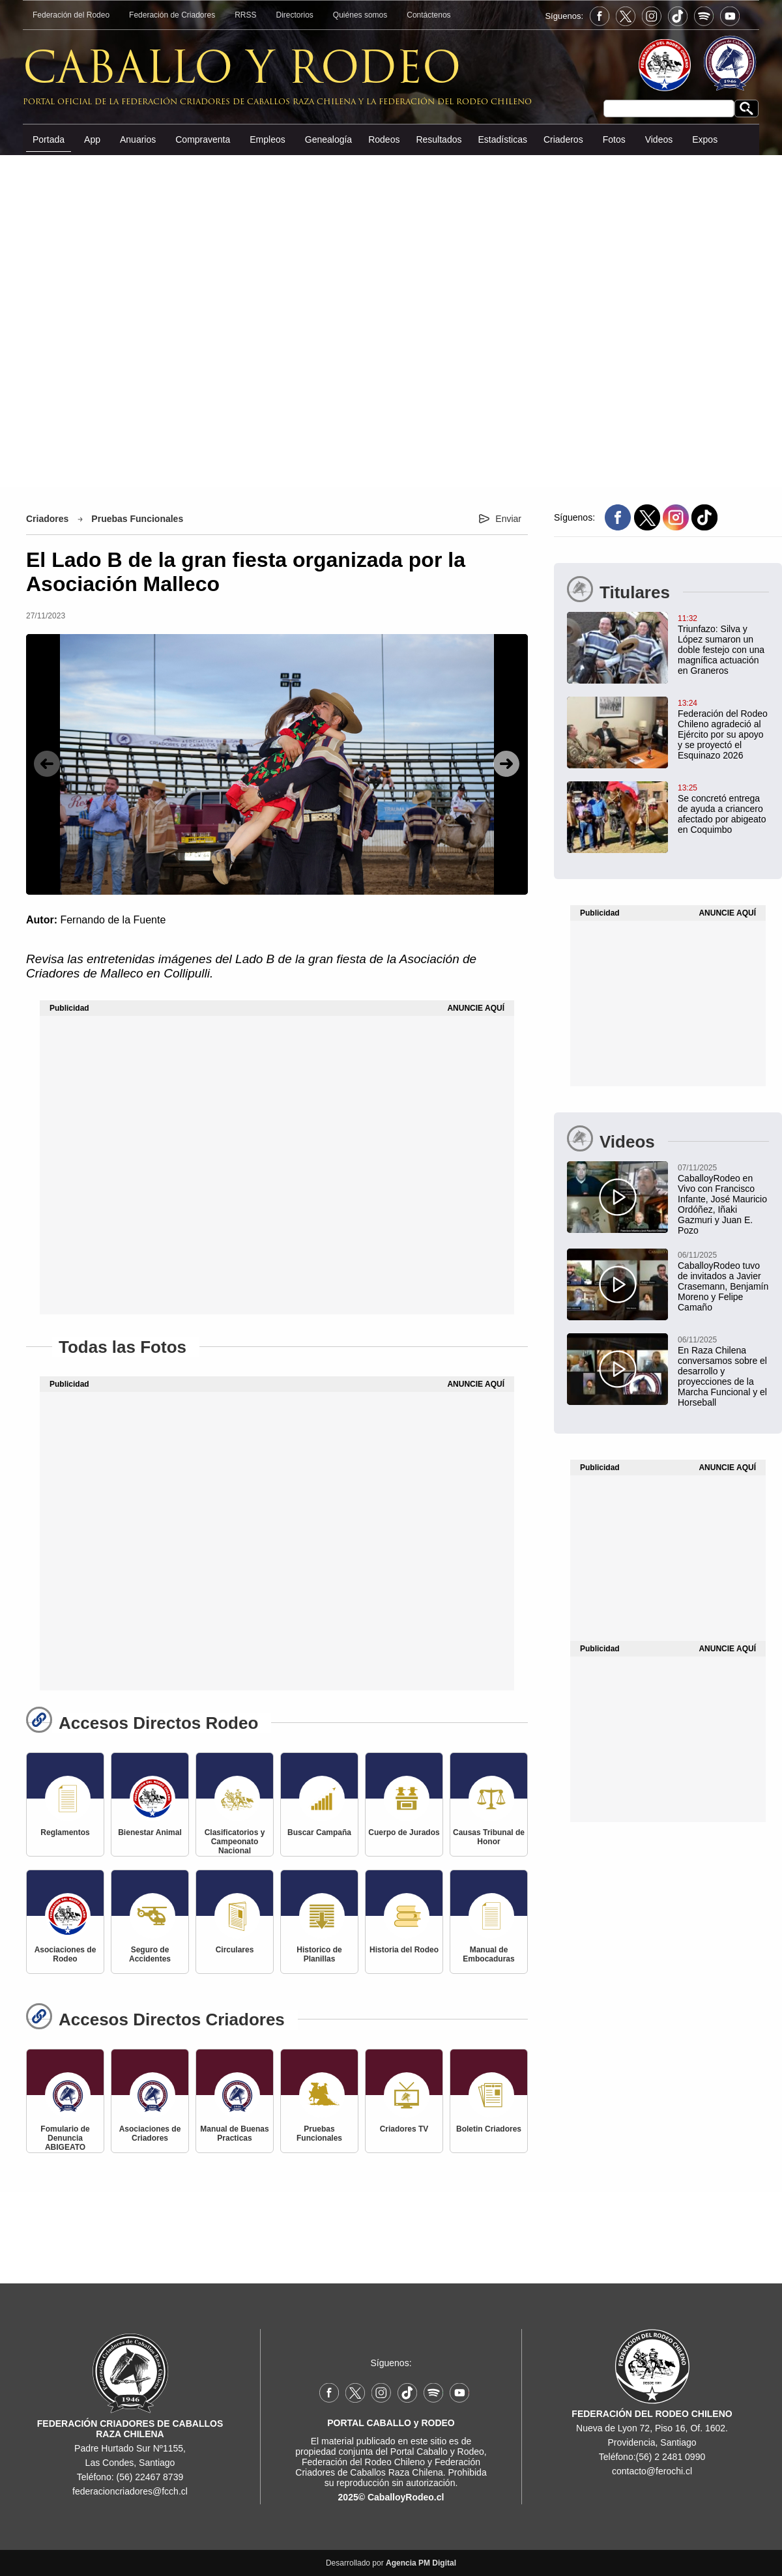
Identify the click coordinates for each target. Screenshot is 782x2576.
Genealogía (328, 139)
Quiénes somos (360, 15)
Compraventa (202, 139)
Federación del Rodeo (71, 15)
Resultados (438, 139)
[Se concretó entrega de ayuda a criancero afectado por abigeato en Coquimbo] (668, 808)
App (92, 139)
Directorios (294, 15)
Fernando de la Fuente (113, 919)
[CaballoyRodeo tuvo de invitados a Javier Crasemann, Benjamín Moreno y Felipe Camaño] (668, 1280)
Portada (49, 139)
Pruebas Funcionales (137, 519)
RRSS (245, 15)
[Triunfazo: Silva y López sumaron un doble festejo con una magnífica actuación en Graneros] (668, 644)
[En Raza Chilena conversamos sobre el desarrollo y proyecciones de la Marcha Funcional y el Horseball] (668, 1370)
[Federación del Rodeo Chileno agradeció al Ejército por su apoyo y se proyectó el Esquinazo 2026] (668, 728)
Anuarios (138, 139)
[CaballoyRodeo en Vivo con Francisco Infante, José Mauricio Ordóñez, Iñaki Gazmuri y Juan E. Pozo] (668, 1198)
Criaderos (563, 139)
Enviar (508, 519)
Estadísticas (502, 139)
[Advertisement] (391, 320)
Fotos (614, 139)
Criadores (47, 519)
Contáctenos (428, 15)
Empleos (267, 139)
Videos (659, 139)
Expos (704, 139)
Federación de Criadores (172, 15)
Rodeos (383, 139)
